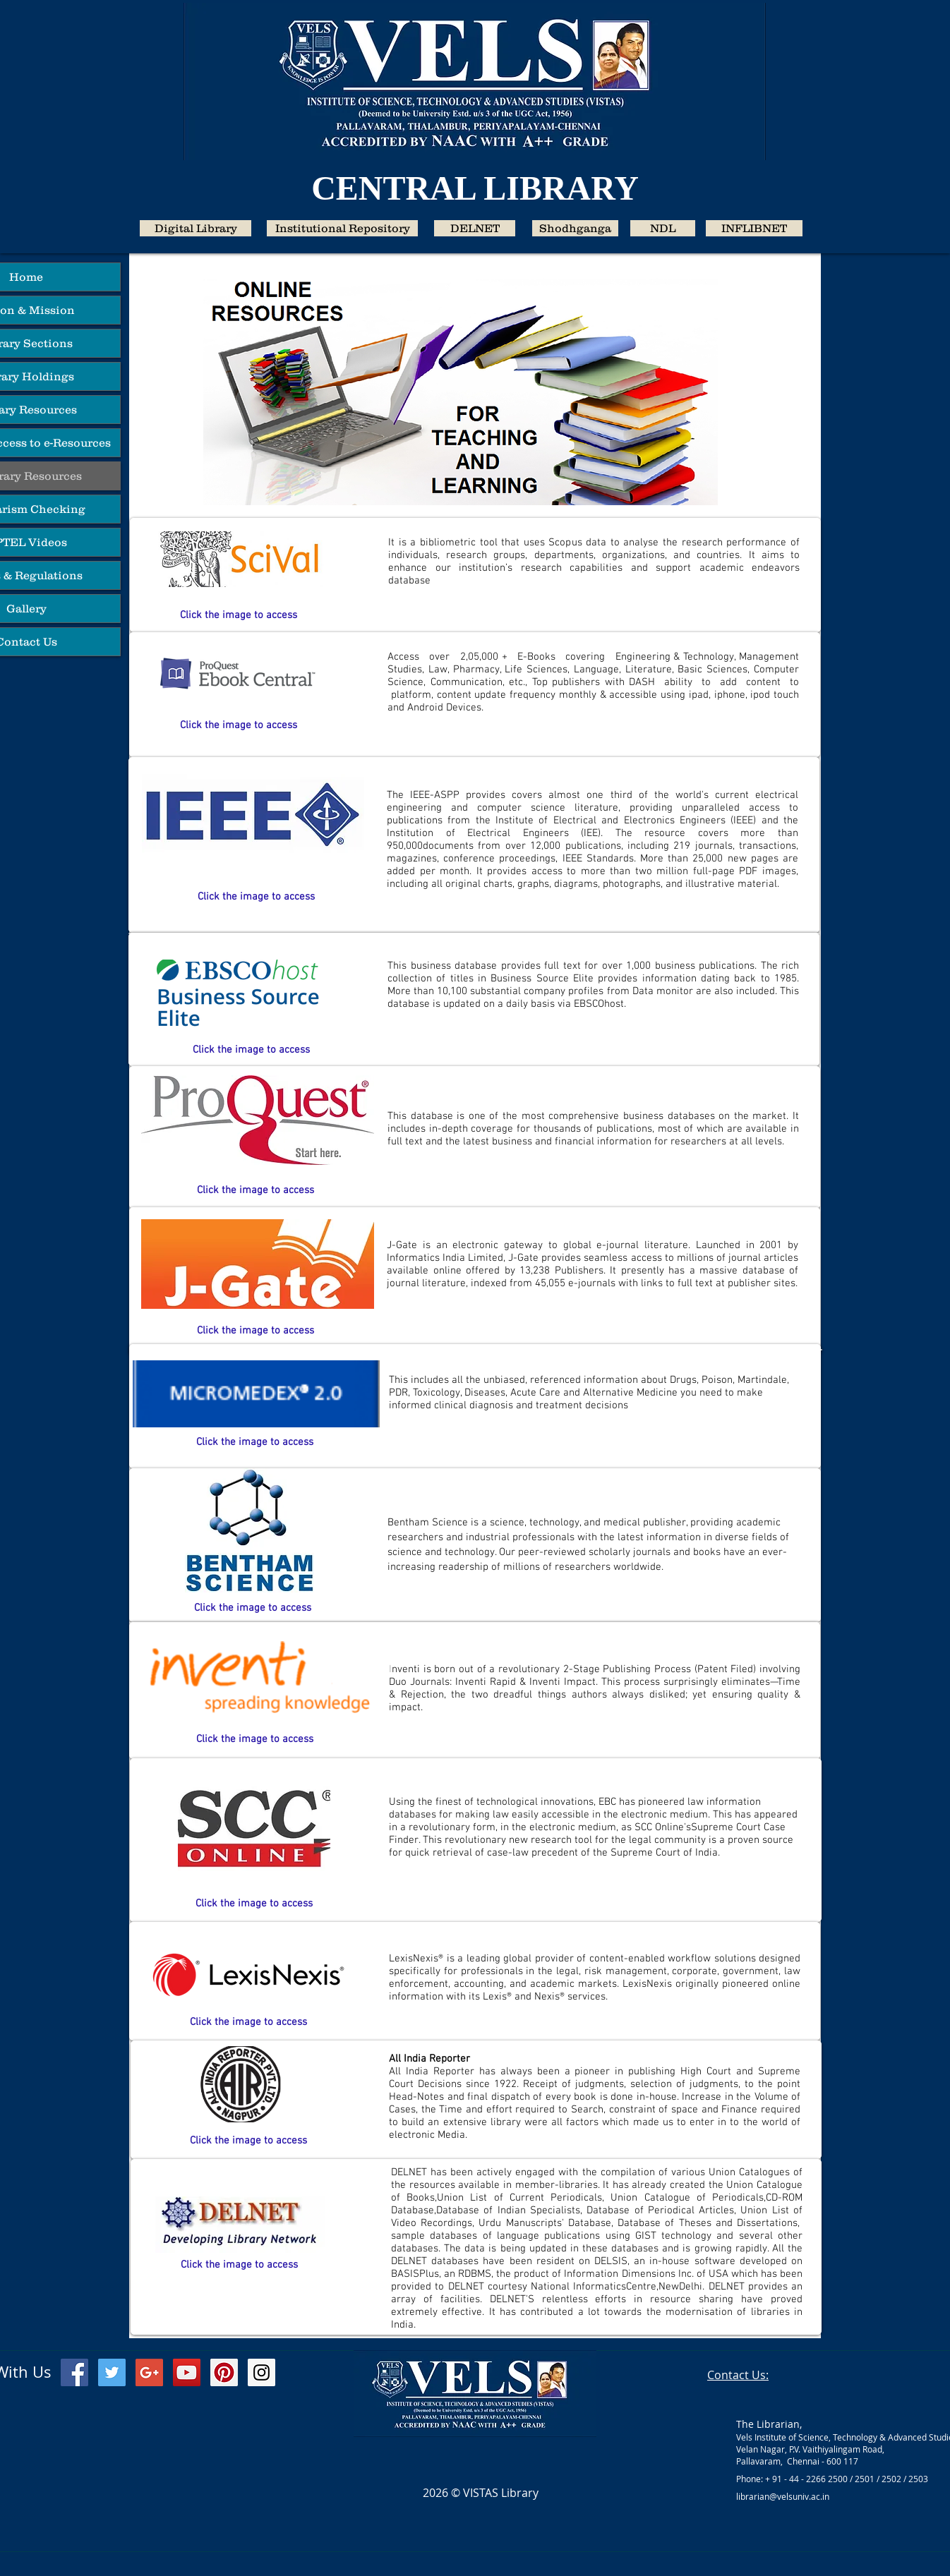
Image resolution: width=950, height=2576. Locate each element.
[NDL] (662, 228)
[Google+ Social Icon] (149, 2372)
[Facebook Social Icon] (74, 2372)
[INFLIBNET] (754, 228)
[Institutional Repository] (342, 228)
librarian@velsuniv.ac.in (782, 2496)
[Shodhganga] (575, 228)
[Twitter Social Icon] (112, 2372)
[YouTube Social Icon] (186, 2372)
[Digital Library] (195, 228)
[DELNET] (474, 228)
